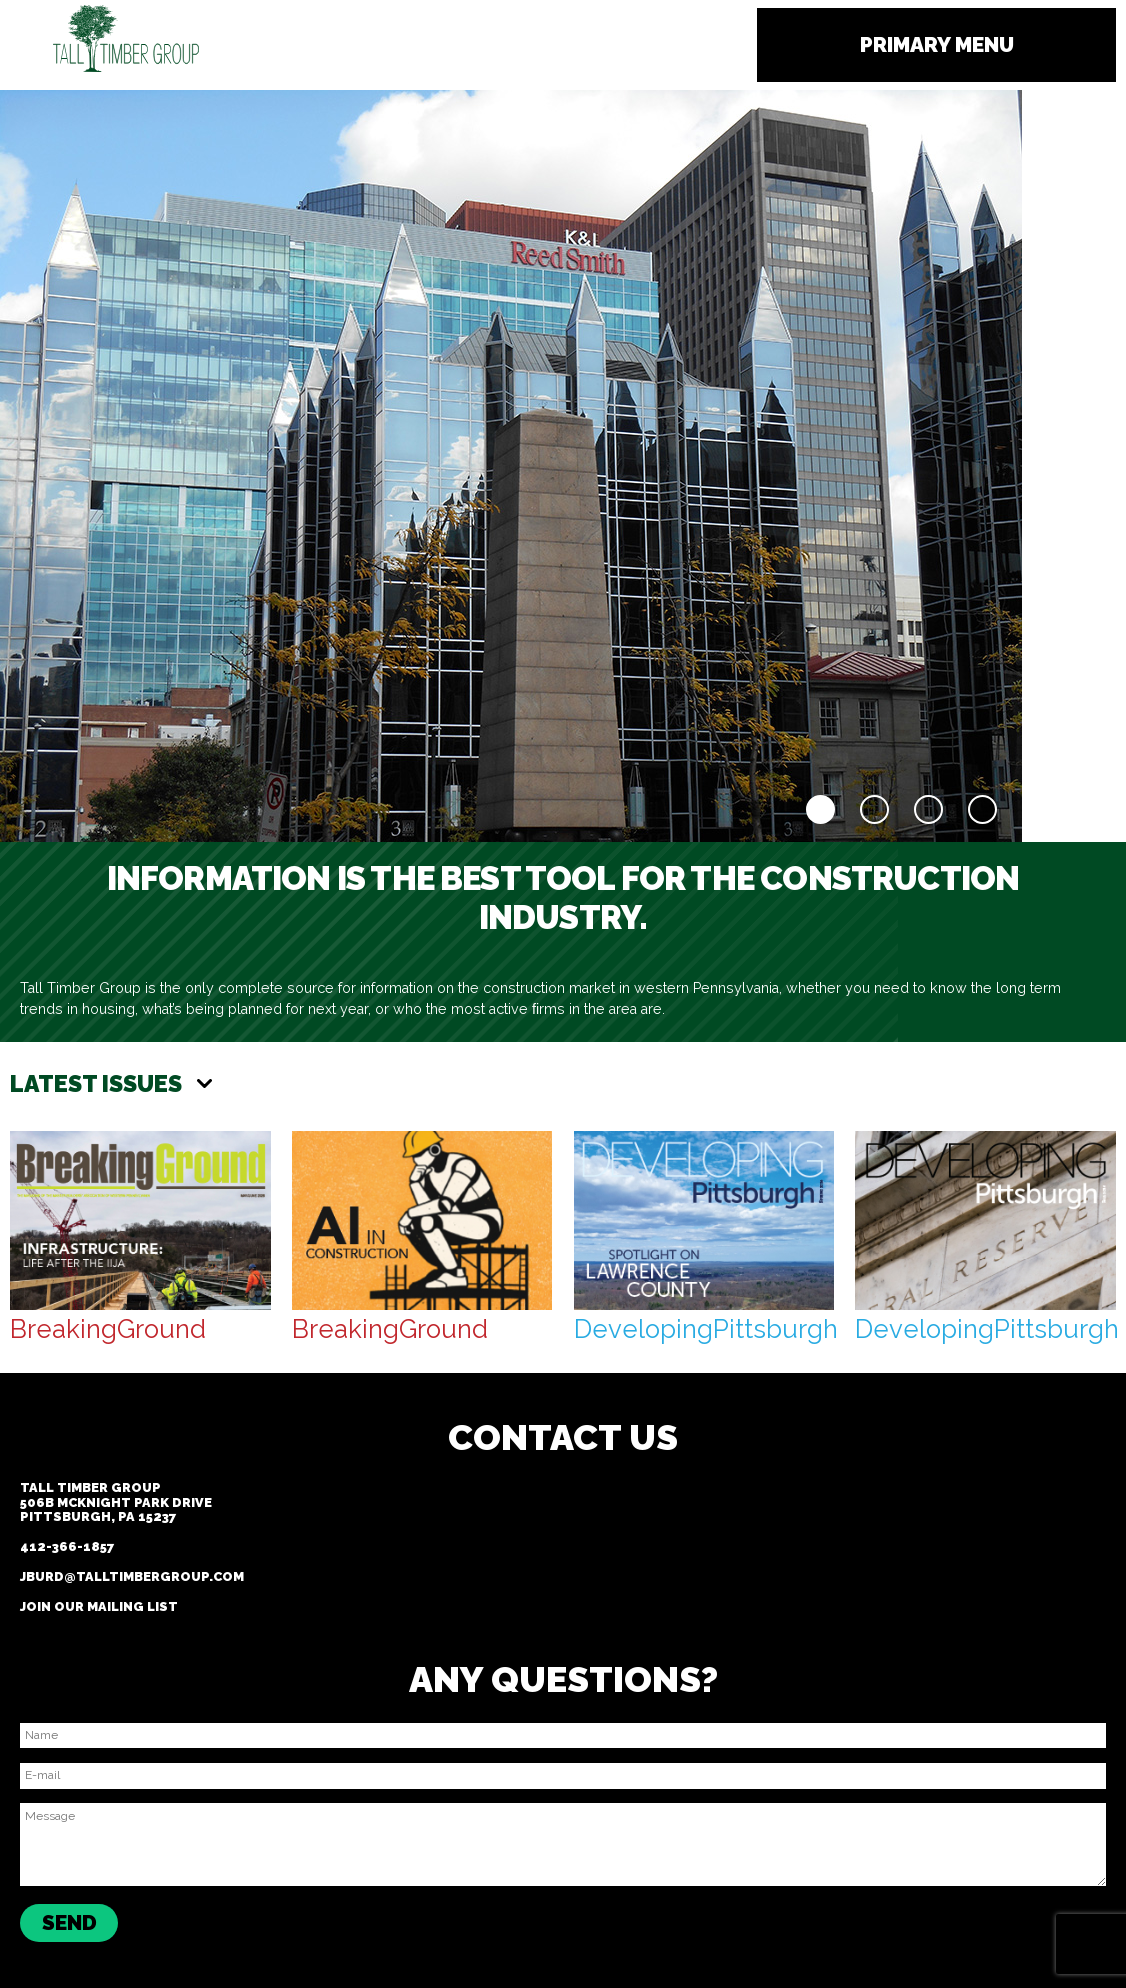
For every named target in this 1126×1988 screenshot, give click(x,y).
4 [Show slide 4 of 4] (982, 809)
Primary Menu (937, 44)
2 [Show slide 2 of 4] (874, 809)
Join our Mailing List (99, 1606)
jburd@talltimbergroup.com (132, 1576)
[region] (511, 466)
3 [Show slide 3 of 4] (928, 809)
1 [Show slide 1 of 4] (820, 809)
